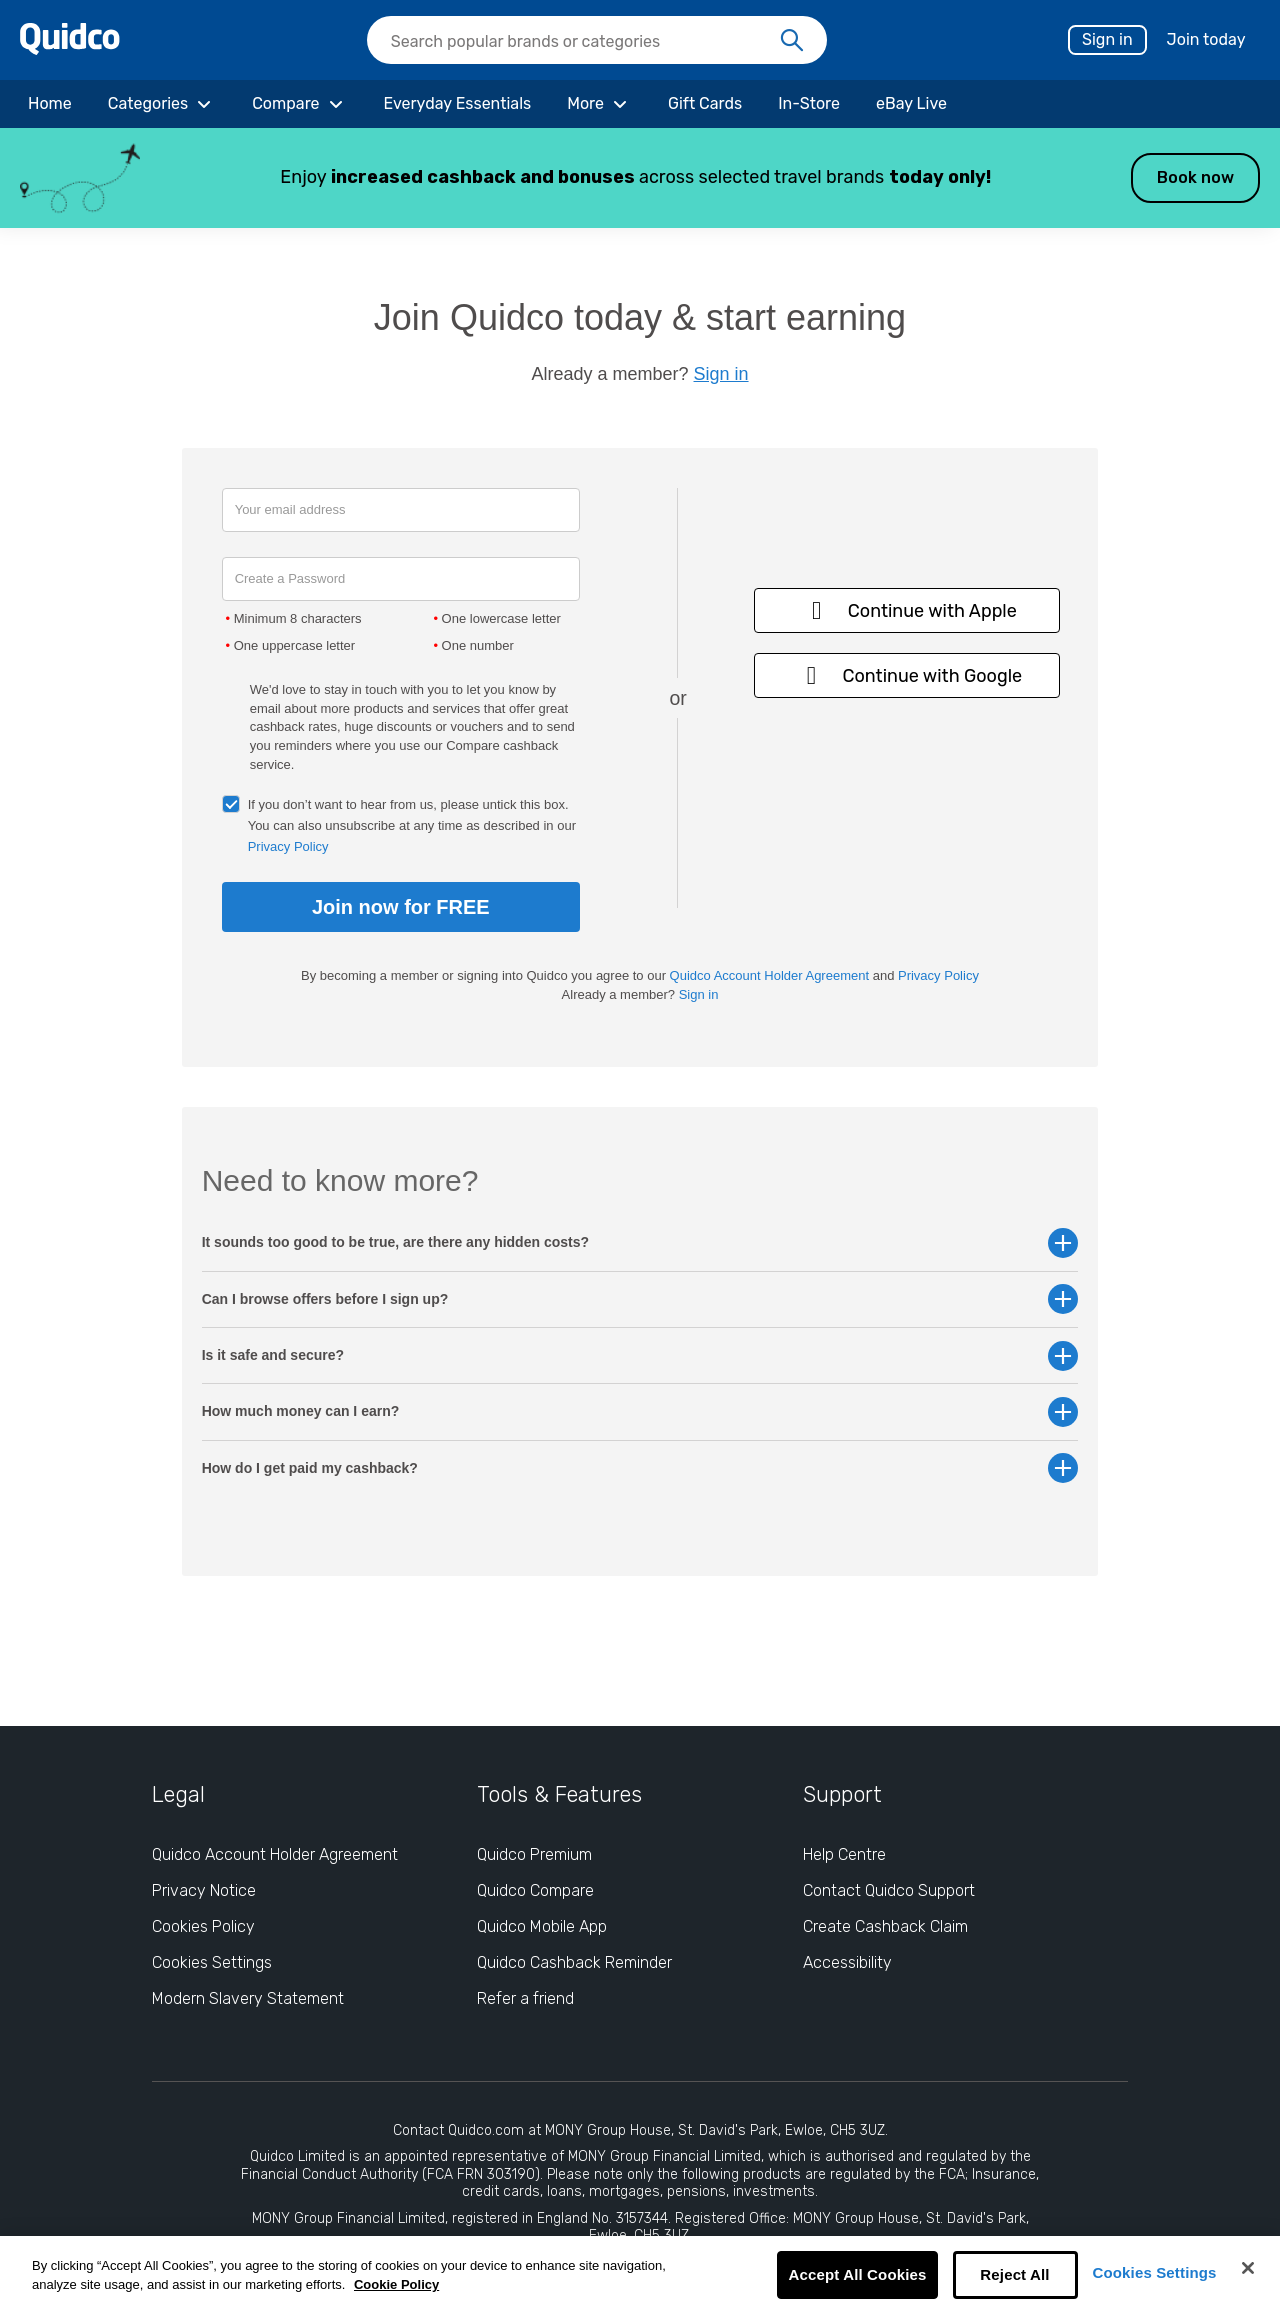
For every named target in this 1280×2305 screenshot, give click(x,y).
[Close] (1248, 2268)
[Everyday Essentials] (458, 104)
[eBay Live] (911, 104)
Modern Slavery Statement (248, 1998)
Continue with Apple (907, 610)
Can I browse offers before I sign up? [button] (640, 1299)
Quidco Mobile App (542, 1926)
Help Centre (844, 1854)
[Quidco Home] (70, 49)
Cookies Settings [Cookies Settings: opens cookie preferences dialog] (212, 1962)
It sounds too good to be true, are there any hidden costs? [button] (640, 1242)
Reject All (1014, 2274)
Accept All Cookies (857, 2274)
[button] (640, 178)
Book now (1195, 177)
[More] (599, 104)
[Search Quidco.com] (585, 42)
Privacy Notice (204, 1890)
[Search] (792, 41)
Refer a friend (525, 1998)
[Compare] (299, 104)
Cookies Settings (1155, 2272)
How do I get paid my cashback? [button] (640, 1468)
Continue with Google (908, 675)
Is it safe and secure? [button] (640, 1355)
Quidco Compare (535, 1890)
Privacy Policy (288, 846)
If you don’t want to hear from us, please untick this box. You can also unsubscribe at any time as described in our (412, 825)
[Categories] (162, 104)
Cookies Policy (203, 1926)
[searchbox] (597, 40)
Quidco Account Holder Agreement (769, 975)
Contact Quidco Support (889, 1890)
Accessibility (847, 1962)
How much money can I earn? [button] (640, 1411)
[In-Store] (809, 104)
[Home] (50, 104)
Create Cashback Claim (885, 1926)
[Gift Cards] (705, 104)
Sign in (1107, 39)
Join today (1206, 39)
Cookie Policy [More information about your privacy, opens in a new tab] (396, 2284)
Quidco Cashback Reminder (574, 1962)
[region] (640, 2270)
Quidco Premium (534, 1854)
